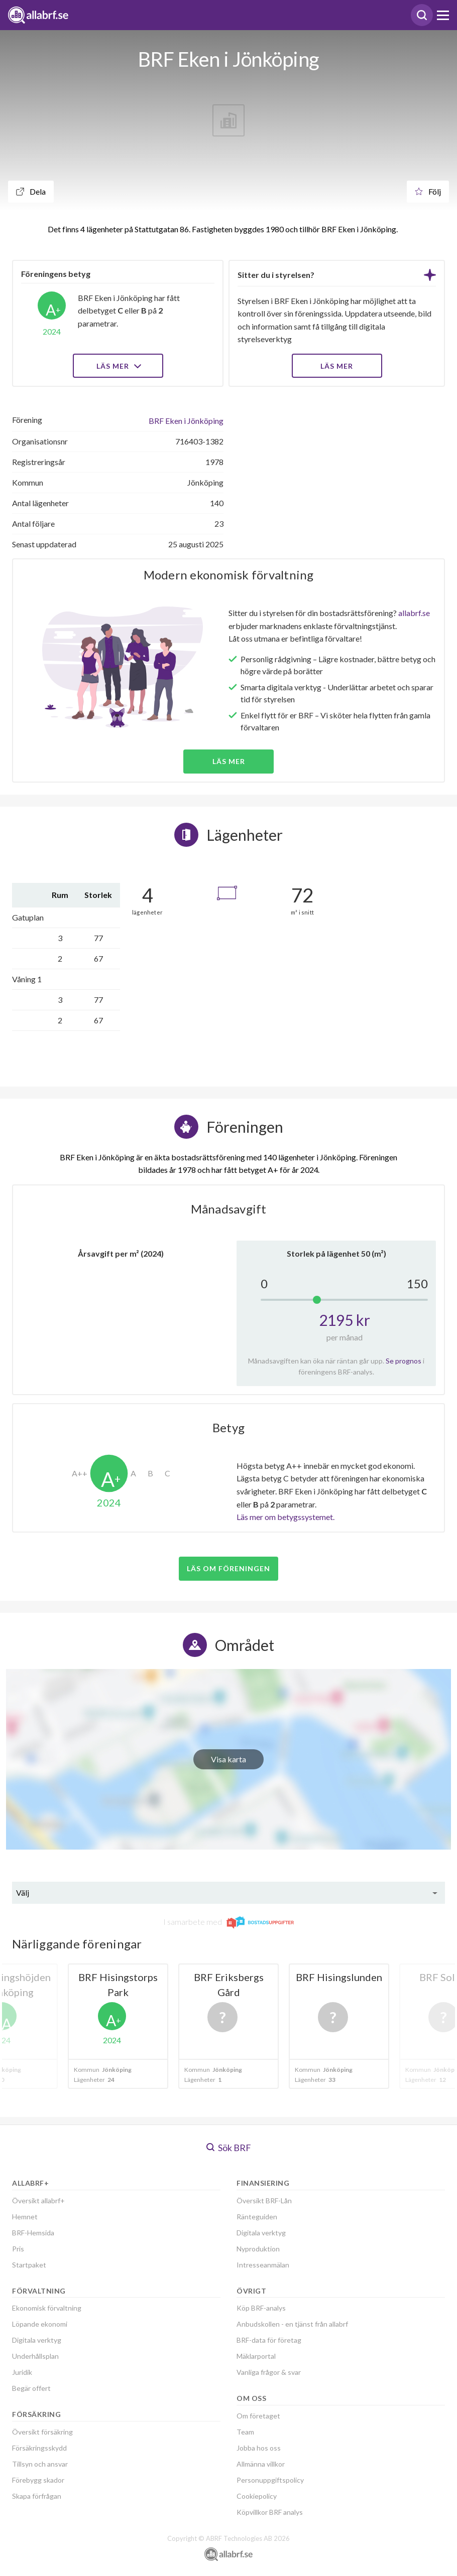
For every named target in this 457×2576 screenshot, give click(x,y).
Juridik (22, 2372)
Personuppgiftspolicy (270, 2480)
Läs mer (117, 366)
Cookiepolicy (257, 2496)
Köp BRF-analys (261, 2308)
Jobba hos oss (259, 2448)
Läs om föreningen (228, 1568)
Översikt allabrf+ (38, 2200)
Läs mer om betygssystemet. (285, 1517)
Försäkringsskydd (39, 2448)
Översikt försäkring (42, 2432)
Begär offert (31, 2388)
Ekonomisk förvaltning (46, 2308)
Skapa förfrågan (36, 2496)
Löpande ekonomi (39, 2324)
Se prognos (403, 1360)
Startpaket (29, 2264)
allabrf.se (414, 613)
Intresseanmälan (263, 2264)
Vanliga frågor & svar (269, 2372)
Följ (428, 191)
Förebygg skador (38, 2480)
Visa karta (228, 1759)
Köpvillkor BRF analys (270, 2512)
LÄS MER (336, 366)
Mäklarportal (256, 2356)
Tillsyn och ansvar (40, 2464)
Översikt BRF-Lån (264, 2200)
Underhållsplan (35, 2356)
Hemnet (25, 2216)
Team (245, 2432)
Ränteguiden (257, 2216)
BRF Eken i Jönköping (186, 420)
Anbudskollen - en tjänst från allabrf (292, 2324)
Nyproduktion (258, 2248)
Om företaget (258, 2415)
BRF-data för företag (269, 2340)
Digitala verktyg (36, 2340)
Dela (31, 191)
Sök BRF (228, 2147)
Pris (18, 2248)
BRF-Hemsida (33, 2232)
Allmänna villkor (261, 2464)
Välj (22, 1892)
